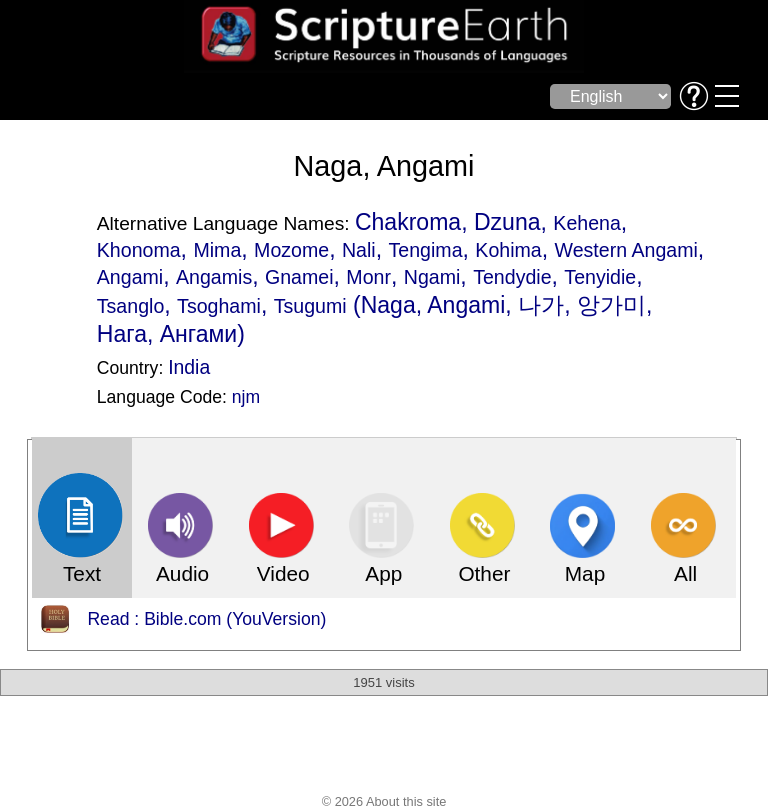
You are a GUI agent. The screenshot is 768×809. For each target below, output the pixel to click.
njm (246, 397)
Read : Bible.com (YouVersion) (206, 619)
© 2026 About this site (384, 801)
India (189, 367)
